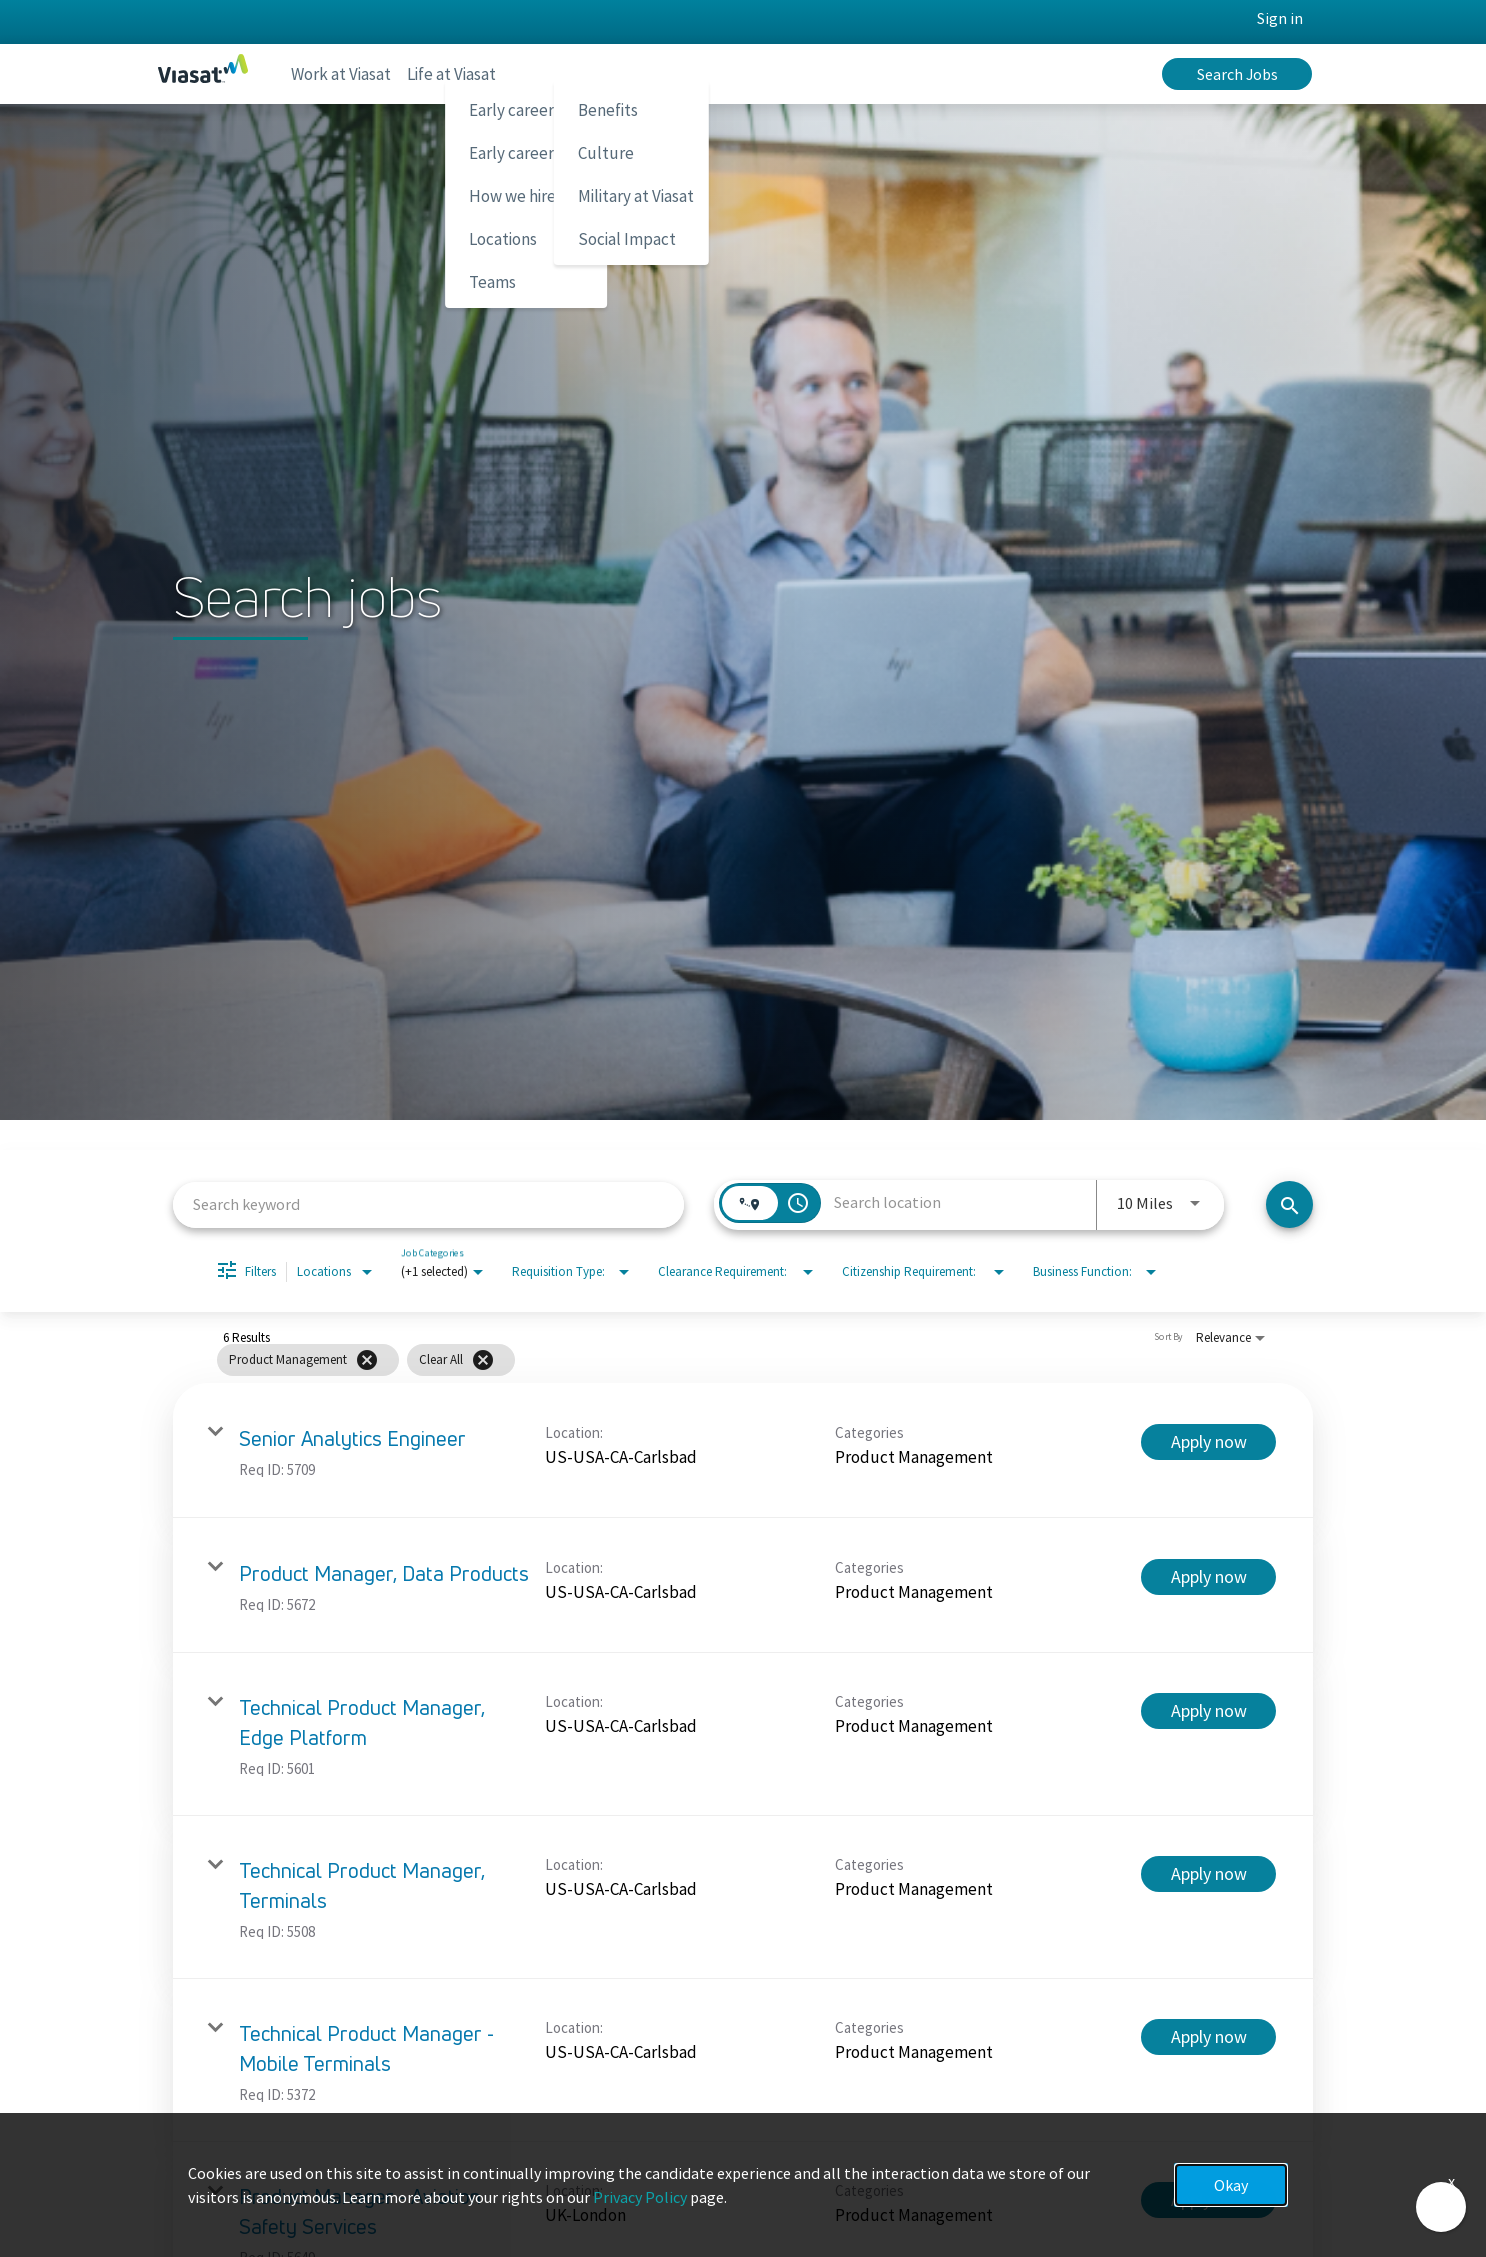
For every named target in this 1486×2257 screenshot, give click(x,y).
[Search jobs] (1289, 1204)
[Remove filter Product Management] (367, 1360)
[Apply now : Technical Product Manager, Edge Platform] (1208, 1711)
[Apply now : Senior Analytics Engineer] (1208, 1442)
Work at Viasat (348, 74)
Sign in (1280, 18)
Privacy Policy (640, 2197)
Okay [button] (1231, 2185)
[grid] (706, 1360)
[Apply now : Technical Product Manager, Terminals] (1208, 1874)
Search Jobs (1237, 74)
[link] (743, 1450)
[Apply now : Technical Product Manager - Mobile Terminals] (1208, 2037)
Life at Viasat (474, 74)
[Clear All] (483, 1360)
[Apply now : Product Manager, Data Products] (1208, 1577)
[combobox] (428, 1204)
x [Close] (1451, 2181)
